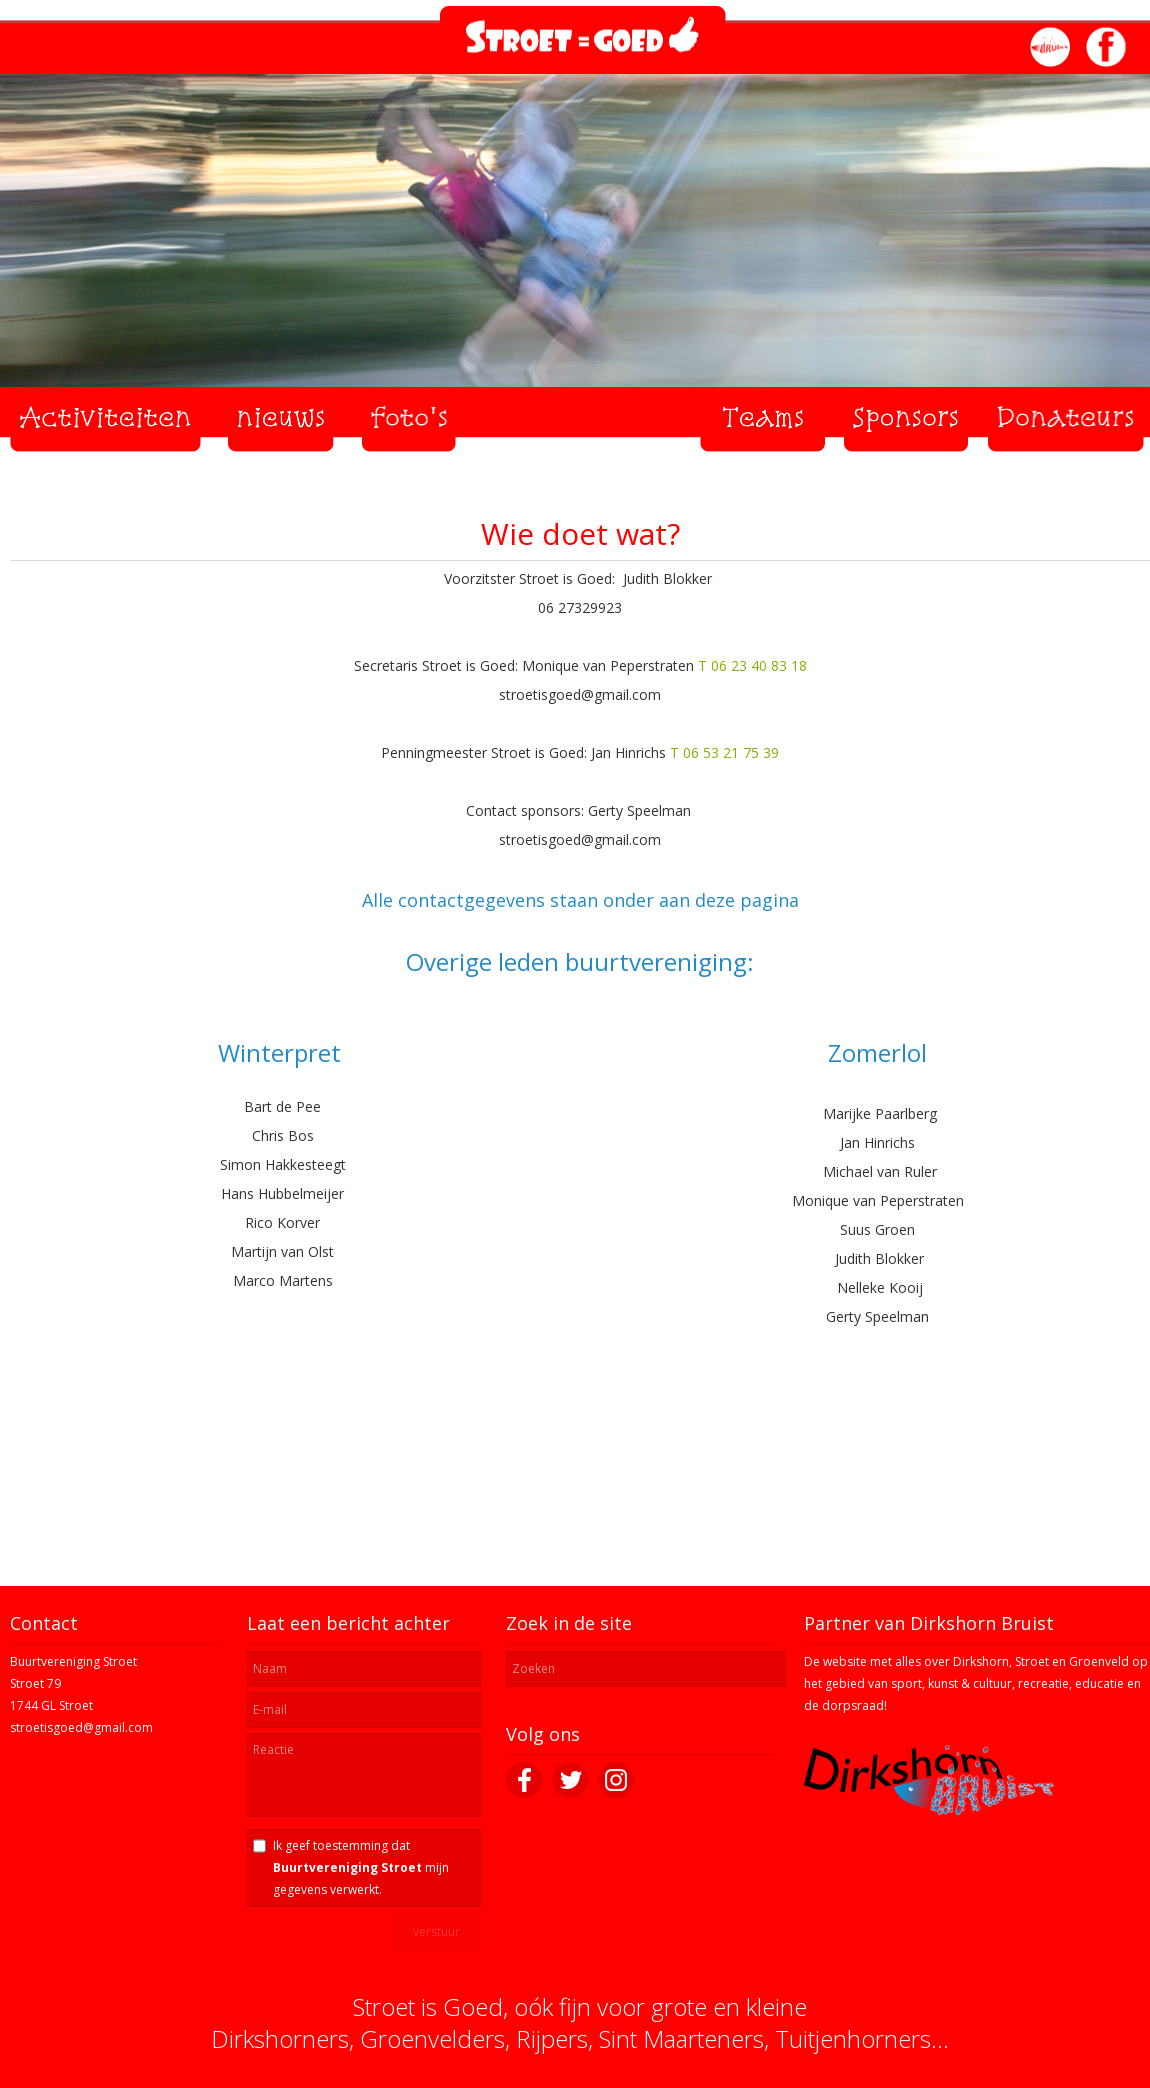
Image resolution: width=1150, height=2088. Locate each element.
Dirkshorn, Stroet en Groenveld (1041, 1661)
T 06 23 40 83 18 (752, 665)
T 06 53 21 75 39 (724, 752)
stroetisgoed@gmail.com (81, 1727)
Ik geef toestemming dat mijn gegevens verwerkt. (361, 1867)
